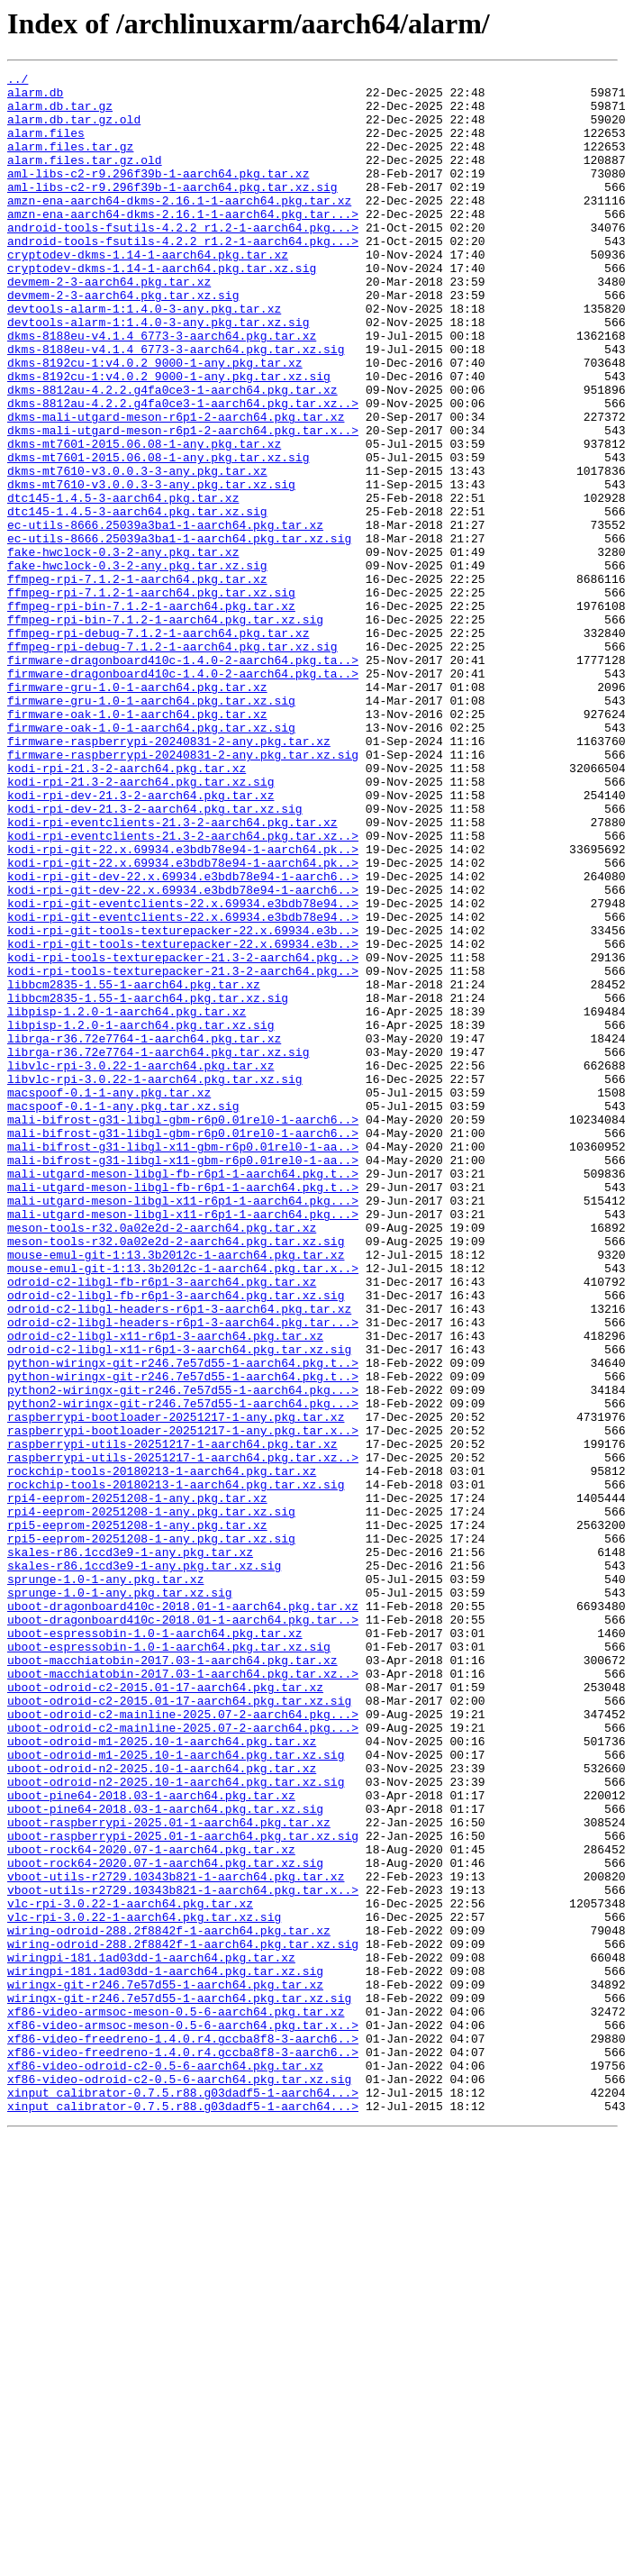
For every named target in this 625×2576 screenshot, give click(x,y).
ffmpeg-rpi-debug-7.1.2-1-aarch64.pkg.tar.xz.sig (172, 762)
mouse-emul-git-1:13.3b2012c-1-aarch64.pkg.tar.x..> (182, 1508)
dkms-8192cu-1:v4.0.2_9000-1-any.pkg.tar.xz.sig (169, 438)
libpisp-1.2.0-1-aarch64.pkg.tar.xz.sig (140, 1216)
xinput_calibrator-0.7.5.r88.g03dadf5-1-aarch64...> (182, 2498)
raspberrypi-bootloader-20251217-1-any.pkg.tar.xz (175, 1687)
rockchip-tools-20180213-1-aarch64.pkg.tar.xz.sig (175, 1768)
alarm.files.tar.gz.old (84, 178)
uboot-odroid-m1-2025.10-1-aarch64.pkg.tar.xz (161, 2076)
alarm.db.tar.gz (60, 113)
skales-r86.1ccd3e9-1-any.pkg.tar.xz (130, 1849)
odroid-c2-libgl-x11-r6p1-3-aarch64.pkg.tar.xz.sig (179, 1605)
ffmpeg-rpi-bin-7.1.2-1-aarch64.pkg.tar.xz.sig (165, 730)
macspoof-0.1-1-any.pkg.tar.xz (109, 1297)
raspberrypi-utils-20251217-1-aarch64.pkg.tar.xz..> (182, 1735)
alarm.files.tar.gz (70, 162)
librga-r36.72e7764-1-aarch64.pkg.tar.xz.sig (158, 1249)
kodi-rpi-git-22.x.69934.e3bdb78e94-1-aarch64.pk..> (182, 1005)
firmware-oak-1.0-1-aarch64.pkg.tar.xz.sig (151, 859)
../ (17, 81)
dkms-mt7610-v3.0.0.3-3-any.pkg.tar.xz (137, 551)
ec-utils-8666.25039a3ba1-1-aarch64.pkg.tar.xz (165, 616)
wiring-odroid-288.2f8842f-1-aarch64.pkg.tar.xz (169, 2303)
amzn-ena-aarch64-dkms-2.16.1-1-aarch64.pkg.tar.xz (179, 227)
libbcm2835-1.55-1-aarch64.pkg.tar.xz (133, 1168)
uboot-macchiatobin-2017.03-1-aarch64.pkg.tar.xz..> (182, 1995)
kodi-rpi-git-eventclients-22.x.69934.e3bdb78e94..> (182, 1070)
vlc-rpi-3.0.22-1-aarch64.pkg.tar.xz (130, 2270)
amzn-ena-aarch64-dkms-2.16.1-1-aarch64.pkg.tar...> (182, 243)
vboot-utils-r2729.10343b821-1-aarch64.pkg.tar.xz (175, 2238)
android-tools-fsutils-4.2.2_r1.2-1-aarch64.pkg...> (182, 259)
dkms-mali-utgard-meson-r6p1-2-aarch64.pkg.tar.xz (175, 486)
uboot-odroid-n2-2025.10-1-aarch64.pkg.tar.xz (161, 2108)
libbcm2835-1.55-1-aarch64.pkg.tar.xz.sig (147, 1184)
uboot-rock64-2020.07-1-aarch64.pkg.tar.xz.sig (165, 2222)
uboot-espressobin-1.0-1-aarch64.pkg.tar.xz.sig (169, 1962)
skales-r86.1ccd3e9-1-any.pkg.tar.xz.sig (144, 1865)
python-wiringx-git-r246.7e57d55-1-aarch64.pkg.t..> (182, 1622)
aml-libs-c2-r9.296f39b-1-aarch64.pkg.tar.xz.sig (172, 211)
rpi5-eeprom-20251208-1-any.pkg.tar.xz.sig (151, 1833)
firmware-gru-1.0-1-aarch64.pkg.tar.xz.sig (151, 827)
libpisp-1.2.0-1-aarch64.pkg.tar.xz (126, 1200)
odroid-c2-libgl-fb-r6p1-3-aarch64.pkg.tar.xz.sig (175, 1541)
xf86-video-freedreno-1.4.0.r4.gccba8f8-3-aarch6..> (182, 2433)
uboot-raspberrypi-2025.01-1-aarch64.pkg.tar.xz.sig (182, 2189)
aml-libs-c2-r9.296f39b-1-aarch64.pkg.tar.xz (158, 195)
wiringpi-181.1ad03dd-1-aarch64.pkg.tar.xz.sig (165, 2352)
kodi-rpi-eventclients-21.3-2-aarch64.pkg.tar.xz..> (182, 989)
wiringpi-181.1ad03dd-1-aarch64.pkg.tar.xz (151, 2335)
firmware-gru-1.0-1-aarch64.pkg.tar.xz (137, 811)
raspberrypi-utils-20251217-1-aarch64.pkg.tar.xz (172, 1719)
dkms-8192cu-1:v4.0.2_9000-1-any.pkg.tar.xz (155, 422)
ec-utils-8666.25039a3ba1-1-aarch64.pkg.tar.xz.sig (179, 632)
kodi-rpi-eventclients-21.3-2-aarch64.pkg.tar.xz (172, 973)
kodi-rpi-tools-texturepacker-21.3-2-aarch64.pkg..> (182, 1135)
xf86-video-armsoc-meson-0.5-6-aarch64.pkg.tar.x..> (182, 2416)
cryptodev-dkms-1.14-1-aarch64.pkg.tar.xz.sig (161, 308)
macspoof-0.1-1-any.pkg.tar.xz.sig (123, 1314)
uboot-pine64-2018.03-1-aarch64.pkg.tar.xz (151, 2141)
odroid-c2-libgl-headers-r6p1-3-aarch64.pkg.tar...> (182, 1573)
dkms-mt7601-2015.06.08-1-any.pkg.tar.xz (144, 519)
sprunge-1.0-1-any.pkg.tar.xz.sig (119, 1897)
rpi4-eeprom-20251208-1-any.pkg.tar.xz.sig (151, 1800)
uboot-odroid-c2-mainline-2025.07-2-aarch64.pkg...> (182, 2043)
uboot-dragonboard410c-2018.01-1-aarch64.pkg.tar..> (182, 1930)
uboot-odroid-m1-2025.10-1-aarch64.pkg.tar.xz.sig (175, 2092)
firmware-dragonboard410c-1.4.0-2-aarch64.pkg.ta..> (182, 778)
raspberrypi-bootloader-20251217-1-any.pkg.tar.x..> (182, 1703)
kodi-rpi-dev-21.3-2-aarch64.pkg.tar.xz (140, 941)
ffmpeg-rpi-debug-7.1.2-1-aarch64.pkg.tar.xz (158, 746)
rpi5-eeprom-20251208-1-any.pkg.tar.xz (137, 1816)
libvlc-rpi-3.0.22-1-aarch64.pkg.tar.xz (140, 1265)
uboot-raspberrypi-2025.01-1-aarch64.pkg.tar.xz (169, 2173)
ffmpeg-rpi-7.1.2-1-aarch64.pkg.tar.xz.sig (151, 697)
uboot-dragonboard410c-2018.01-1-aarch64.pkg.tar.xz (182, 1914)
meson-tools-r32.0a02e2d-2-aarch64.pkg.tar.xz (161, 1460)
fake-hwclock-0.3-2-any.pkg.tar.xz (123, 649)
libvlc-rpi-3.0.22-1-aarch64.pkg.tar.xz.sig (155, 1281)
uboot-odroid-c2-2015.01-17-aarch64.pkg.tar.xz (165, 2011)
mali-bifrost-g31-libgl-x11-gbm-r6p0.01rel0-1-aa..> (182, 1362)
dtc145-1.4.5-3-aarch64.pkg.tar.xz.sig (137, 600)
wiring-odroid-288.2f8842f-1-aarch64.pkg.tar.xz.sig (182, 2319)
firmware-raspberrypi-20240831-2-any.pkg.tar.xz (169, 876)
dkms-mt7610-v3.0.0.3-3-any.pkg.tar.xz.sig (151, 568)
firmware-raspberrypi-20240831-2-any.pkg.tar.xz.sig (182, 892)
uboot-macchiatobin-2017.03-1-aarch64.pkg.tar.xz (172, 1979)
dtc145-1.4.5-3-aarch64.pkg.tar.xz (123, 584)
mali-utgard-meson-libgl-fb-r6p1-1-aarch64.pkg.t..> (182, 1395)
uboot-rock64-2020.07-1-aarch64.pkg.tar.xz (151, 2206)
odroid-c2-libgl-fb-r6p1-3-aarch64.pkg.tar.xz (161, 1524)
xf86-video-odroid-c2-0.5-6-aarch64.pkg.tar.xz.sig (179, 2481)
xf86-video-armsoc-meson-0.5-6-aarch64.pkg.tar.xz (175, 2400)
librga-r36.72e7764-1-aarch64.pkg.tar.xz (144, 1232)
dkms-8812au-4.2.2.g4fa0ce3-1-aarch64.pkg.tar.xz (172, 454)
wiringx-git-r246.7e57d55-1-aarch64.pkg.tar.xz (165, 2368)
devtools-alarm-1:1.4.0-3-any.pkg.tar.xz (144, 357)
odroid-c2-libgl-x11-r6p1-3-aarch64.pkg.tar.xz (165, 1589)
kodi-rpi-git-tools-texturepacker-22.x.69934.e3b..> (182, 1103)
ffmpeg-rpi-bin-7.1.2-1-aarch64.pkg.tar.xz (151, 713)
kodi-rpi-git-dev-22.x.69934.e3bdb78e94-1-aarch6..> (182, 1038)
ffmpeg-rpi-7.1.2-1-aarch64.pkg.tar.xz (137, 681)
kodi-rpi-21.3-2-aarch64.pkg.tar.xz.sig (140, 924)
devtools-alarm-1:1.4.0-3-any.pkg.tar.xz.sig (158, 373)
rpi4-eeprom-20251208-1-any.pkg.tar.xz (137, 1784)
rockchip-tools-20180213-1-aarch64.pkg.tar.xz (161, 1751)
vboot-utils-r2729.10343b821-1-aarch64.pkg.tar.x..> (182, 2254)
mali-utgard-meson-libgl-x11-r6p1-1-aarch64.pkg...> (182, 1427)
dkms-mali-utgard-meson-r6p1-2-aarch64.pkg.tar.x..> (182, 503)
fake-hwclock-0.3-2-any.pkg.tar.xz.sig (137, 665)
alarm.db (35, 97)
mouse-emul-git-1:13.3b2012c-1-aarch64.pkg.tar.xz (175, 1492)
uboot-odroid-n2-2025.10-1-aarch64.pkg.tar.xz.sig (175, 2124)
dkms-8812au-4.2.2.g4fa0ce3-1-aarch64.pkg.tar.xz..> (182, 470)
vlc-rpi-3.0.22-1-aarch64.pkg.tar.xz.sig (144, 2287)
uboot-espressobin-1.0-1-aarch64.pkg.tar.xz (155, 1946)
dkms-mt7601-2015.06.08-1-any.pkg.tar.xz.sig (158, 535)
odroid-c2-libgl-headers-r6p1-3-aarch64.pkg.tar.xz (179, 1557)
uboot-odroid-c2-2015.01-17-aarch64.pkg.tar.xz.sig (179, 2027)
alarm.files (46, 146)
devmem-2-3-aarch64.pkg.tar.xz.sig (123, 340)
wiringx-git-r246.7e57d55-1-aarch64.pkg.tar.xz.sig (179, 2384)
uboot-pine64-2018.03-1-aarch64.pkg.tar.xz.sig (165, 2157)
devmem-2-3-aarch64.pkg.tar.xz (109, 324)
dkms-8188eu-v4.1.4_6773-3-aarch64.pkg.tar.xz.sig (175, 405)
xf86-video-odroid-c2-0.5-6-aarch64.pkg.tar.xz (165, 2465)
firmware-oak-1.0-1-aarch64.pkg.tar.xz (137, 843)
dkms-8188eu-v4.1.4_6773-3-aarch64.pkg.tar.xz (161, 389)
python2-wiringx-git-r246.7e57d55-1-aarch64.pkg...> (182, 1654)
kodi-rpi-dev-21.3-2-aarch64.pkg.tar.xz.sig (155, 957)
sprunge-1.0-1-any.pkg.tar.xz (105, 1881)
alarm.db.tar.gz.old (73, 130)
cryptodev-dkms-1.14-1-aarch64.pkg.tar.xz (147, 292)
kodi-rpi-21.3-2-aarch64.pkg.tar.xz (126, 908)
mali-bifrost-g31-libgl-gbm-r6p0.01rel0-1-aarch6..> (182, 1330)
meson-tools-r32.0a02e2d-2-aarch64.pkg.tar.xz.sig (175, 1476)
